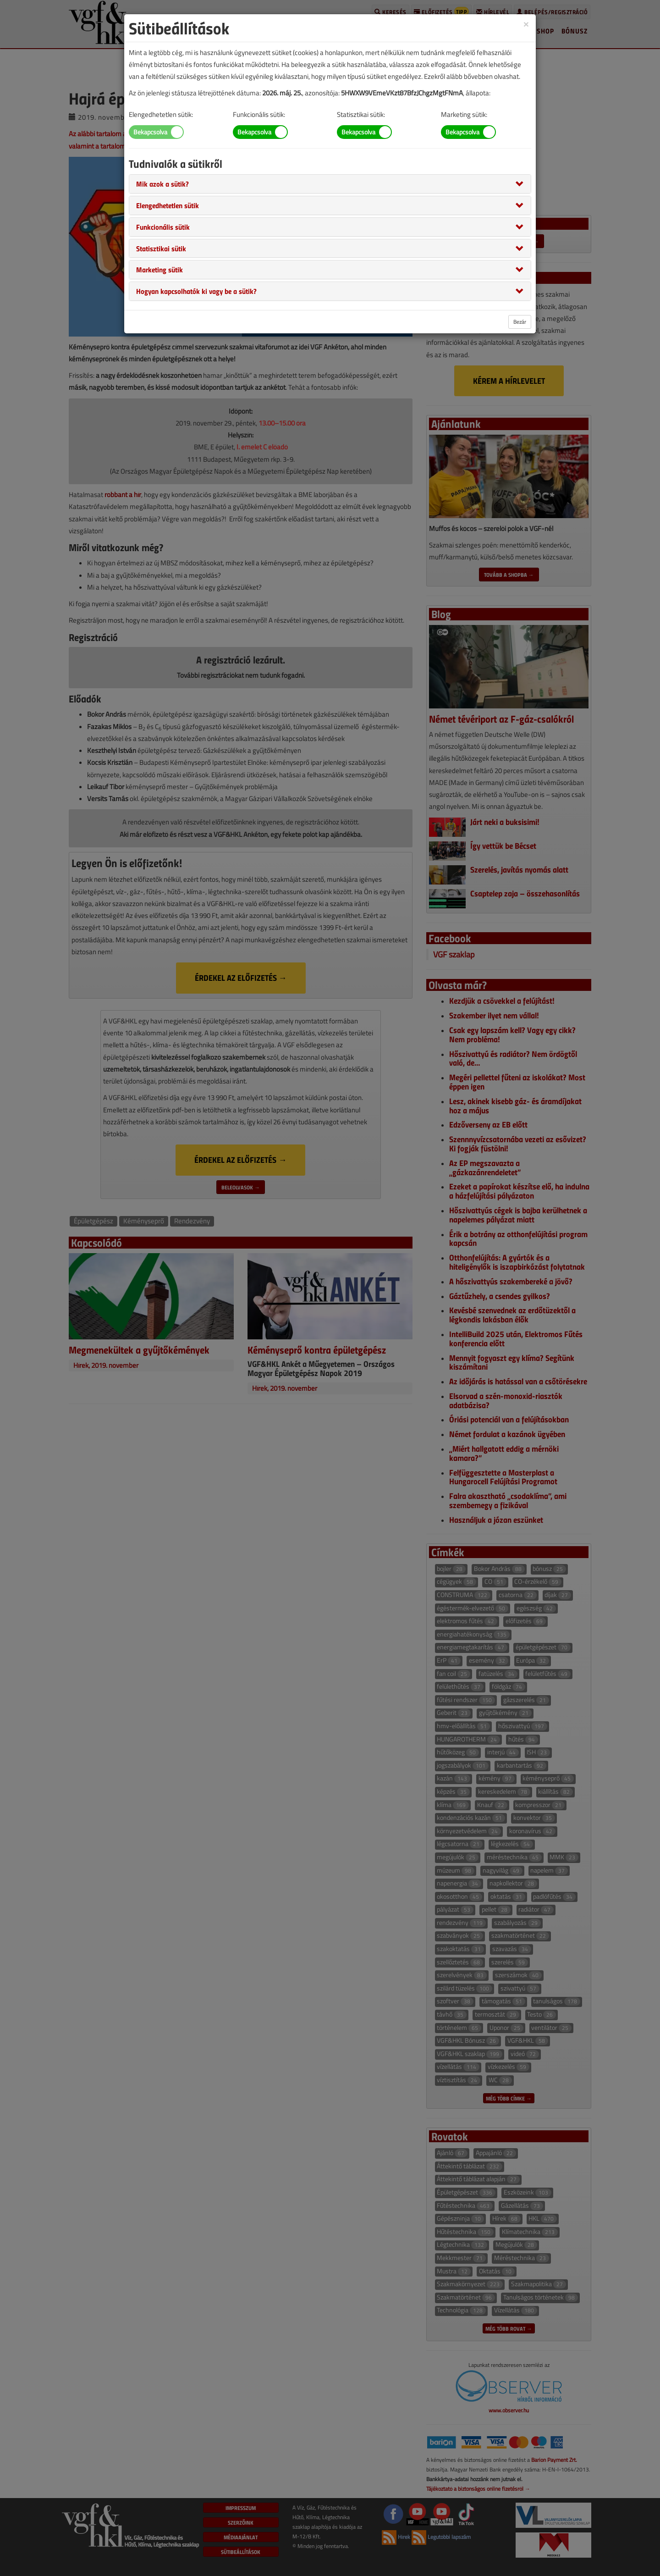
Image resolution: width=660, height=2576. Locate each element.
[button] (162, 183)
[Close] (526, 23)
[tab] (330, 184)
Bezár (519, 322)
